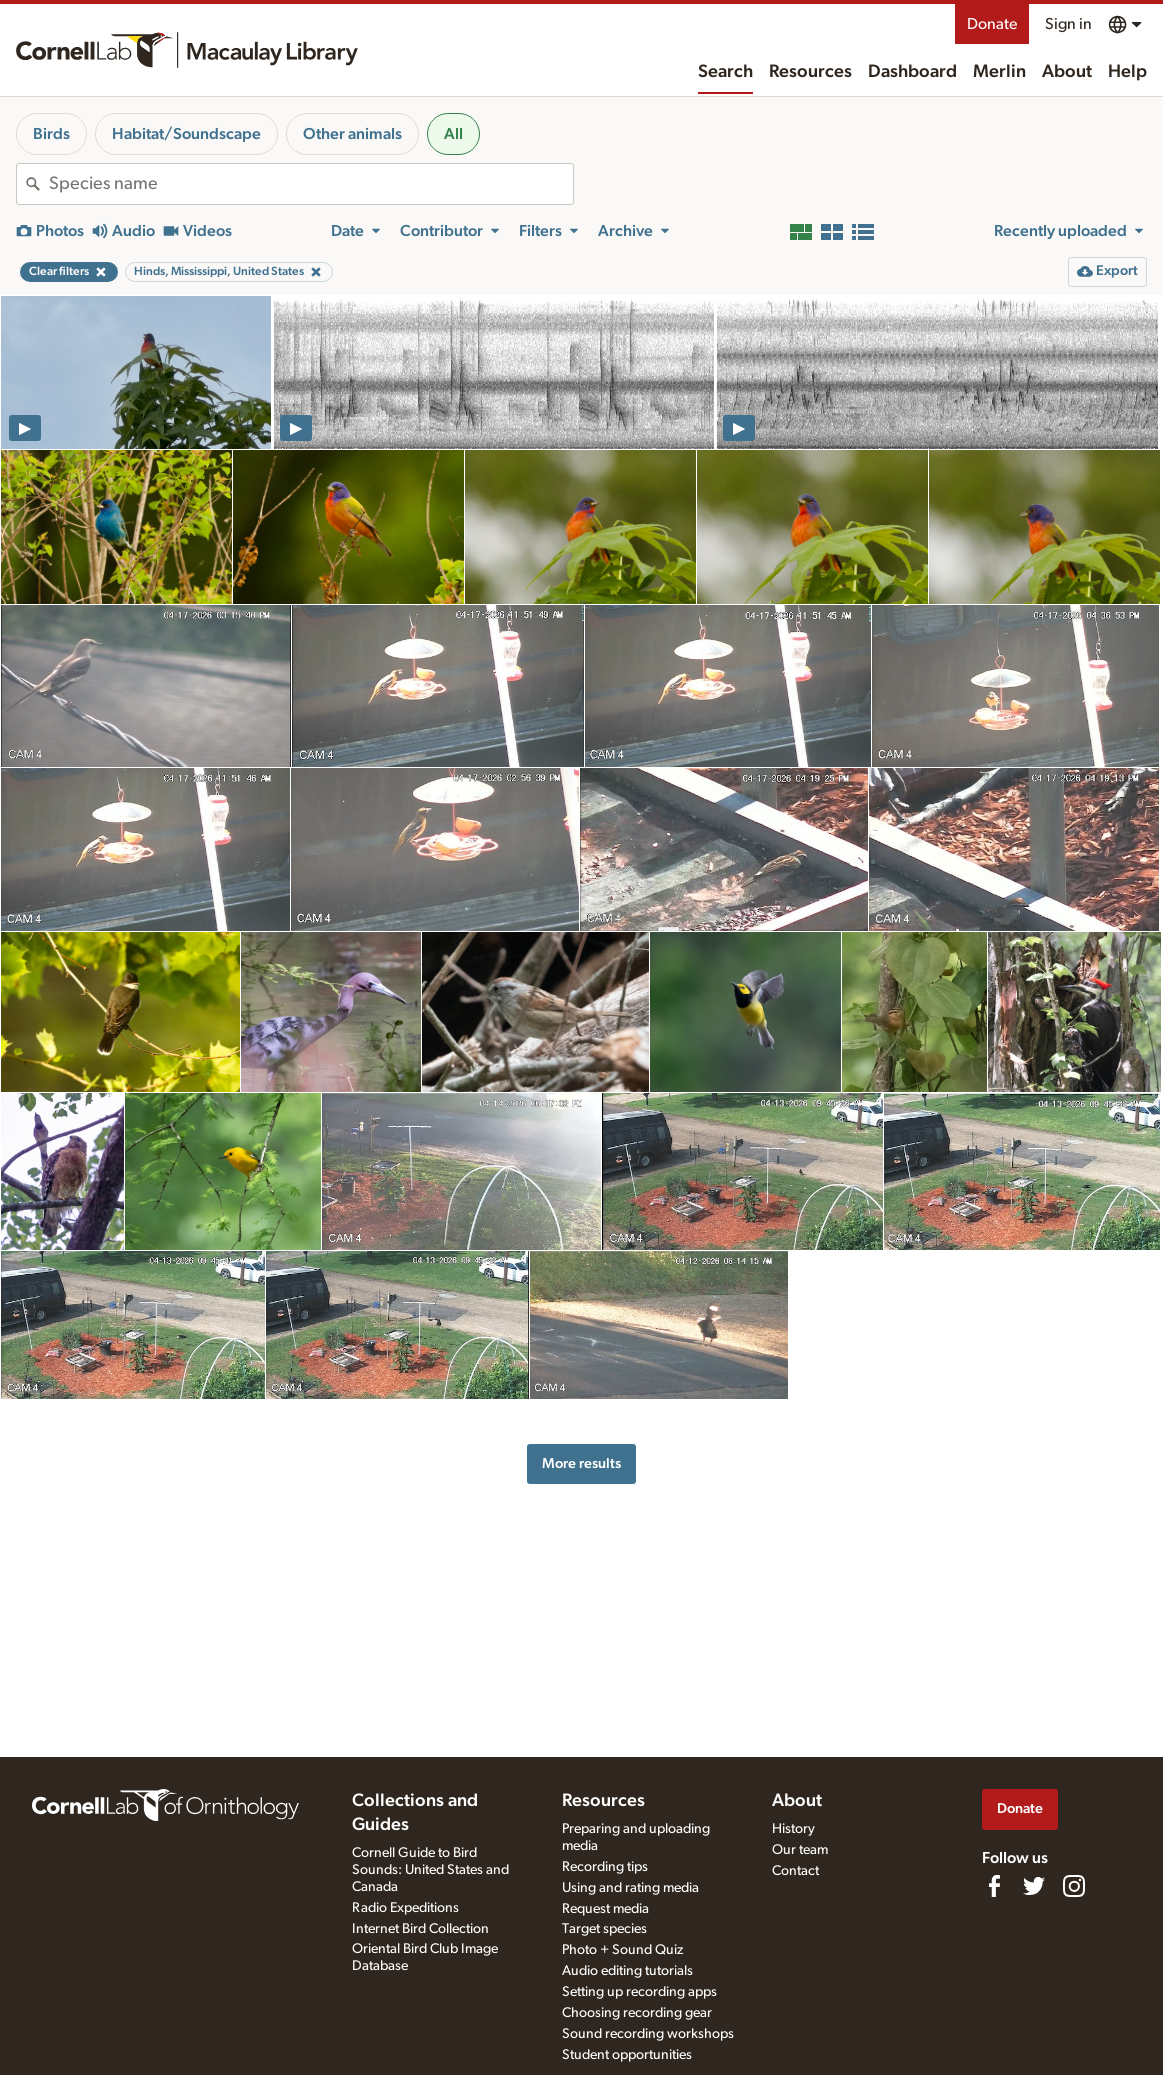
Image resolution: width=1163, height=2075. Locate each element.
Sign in (1068, 24)
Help (1127, 72)
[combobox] (311, 184)
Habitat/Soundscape (186, 134)
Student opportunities (627, 2055)
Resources (810, 72)
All (453, 134)
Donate (992, 24)
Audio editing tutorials (627, 1971)
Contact (795, 1871)
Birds (51, 134)
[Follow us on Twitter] (1034, 1886)
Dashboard (912, 72)
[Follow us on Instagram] (1074, 1886)
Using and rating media (630, 1888)
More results (581, 1463)
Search (725, 72)
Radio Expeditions (405, 1908)
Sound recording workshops (648, 2034)
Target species (604, 1929)
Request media (605, 1909)
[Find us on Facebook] (994, 1886)
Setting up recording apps (639, 1992)
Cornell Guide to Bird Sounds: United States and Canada (430, 1870)
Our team (800, 1850)
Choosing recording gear (637, 2013)
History (793, 1829)
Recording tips (605, 1867)
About (1067, 72)
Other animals (352, 134)
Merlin (999, 72)
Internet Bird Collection (420, 1929)
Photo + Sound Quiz (622, 1950)
